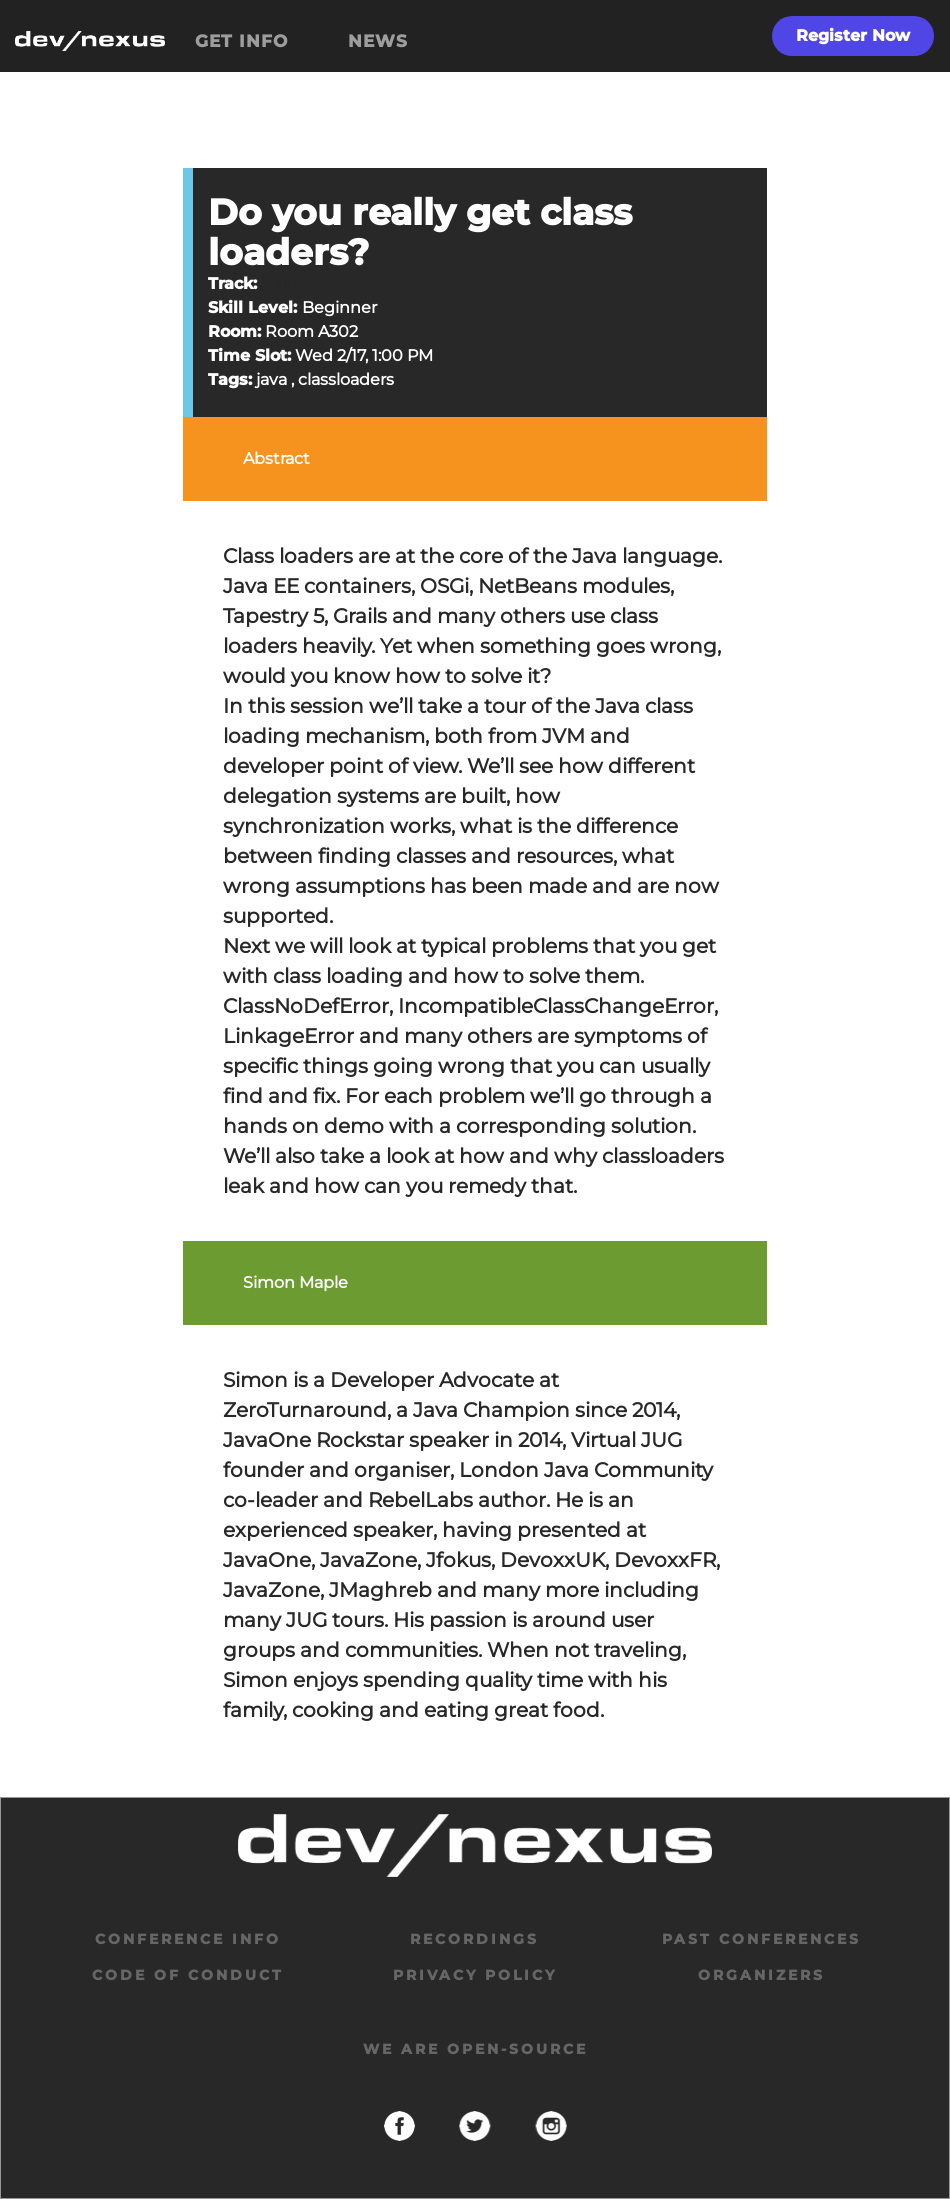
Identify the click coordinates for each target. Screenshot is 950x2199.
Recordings (474, 1939)
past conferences (761, 1939)
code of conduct (188, 1975)
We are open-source (475, 2049)
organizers (761, 1975)
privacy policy (475, 1975)
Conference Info (188, 1939)
